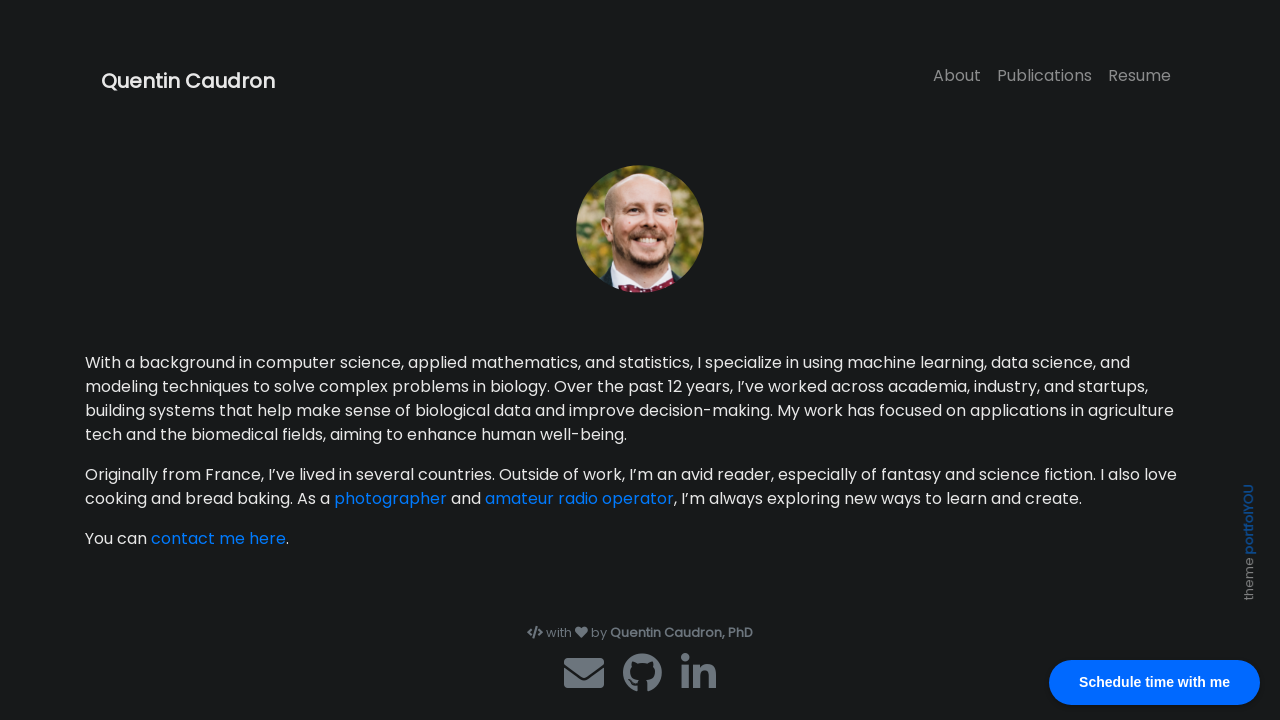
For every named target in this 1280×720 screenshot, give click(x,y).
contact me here (218, 538)
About (957, 75)
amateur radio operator (579, 498)
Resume (1139, 75)
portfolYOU (1248, 519)
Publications (1044, 75)
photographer (390, 498)
